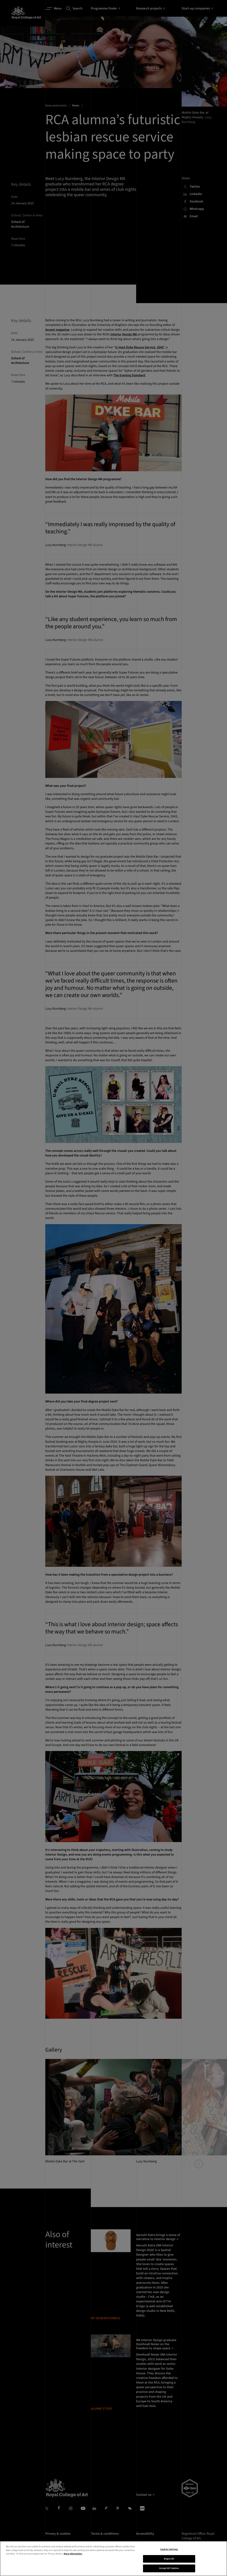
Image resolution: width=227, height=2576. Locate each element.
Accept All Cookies (169, 2568)
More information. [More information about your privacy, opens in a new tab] (73, 2553)
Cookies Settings (169, 2549)
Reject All (169, 2558)
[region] (113, 2558)
